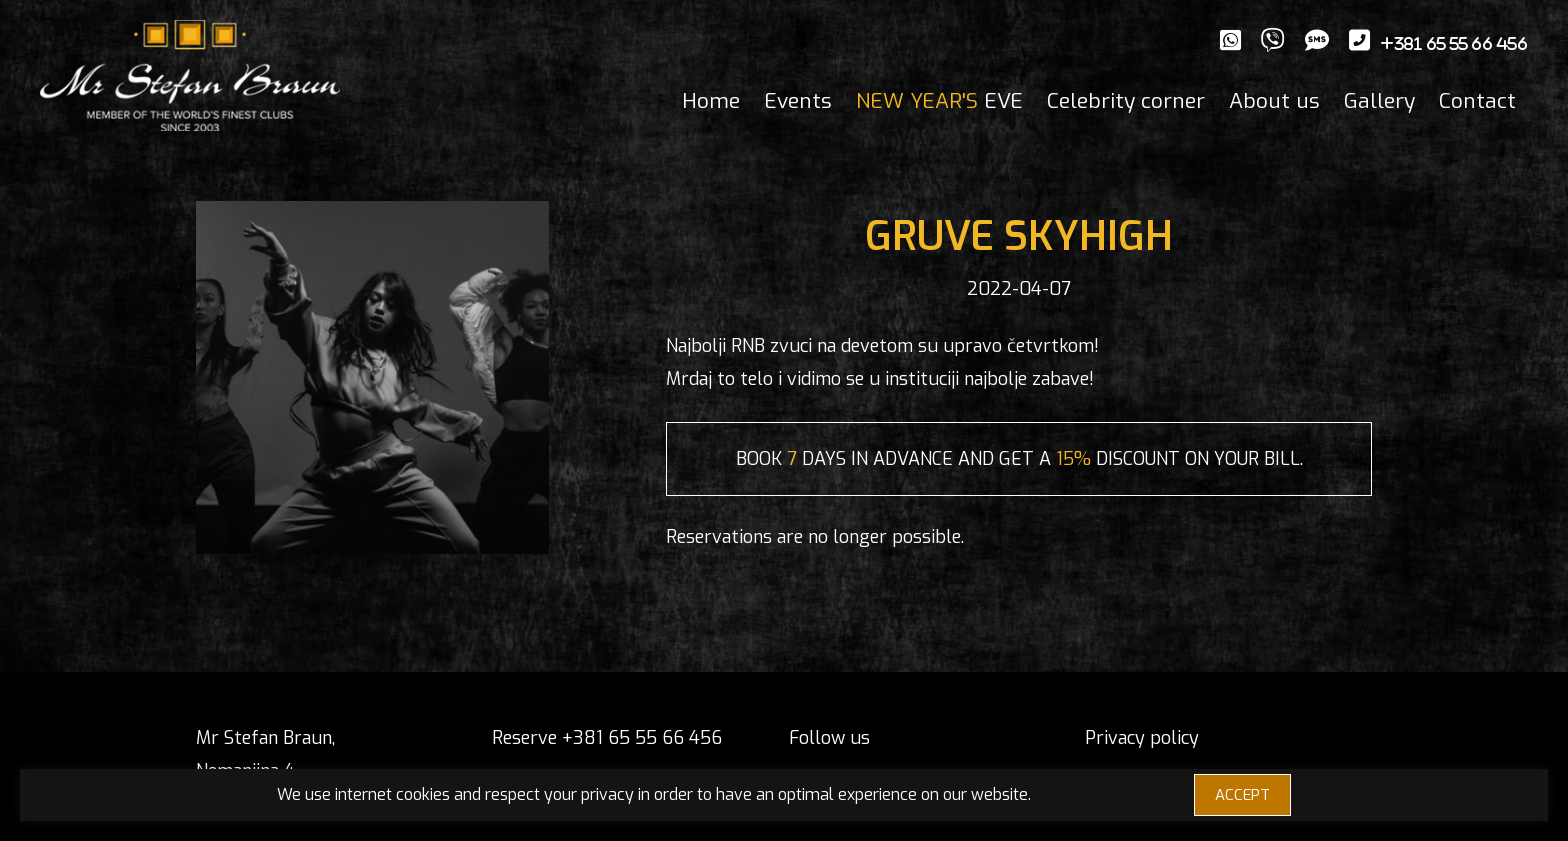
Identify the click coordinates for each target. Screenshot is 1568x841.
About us (1274, 101)
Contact (1477, 101)
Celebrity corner (1126, 101)
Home (711, 101)
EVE (939, 101)
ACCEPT (1242, 795)
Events (798, 101)
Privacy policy (1142, 738)
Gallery (1379, 101)
